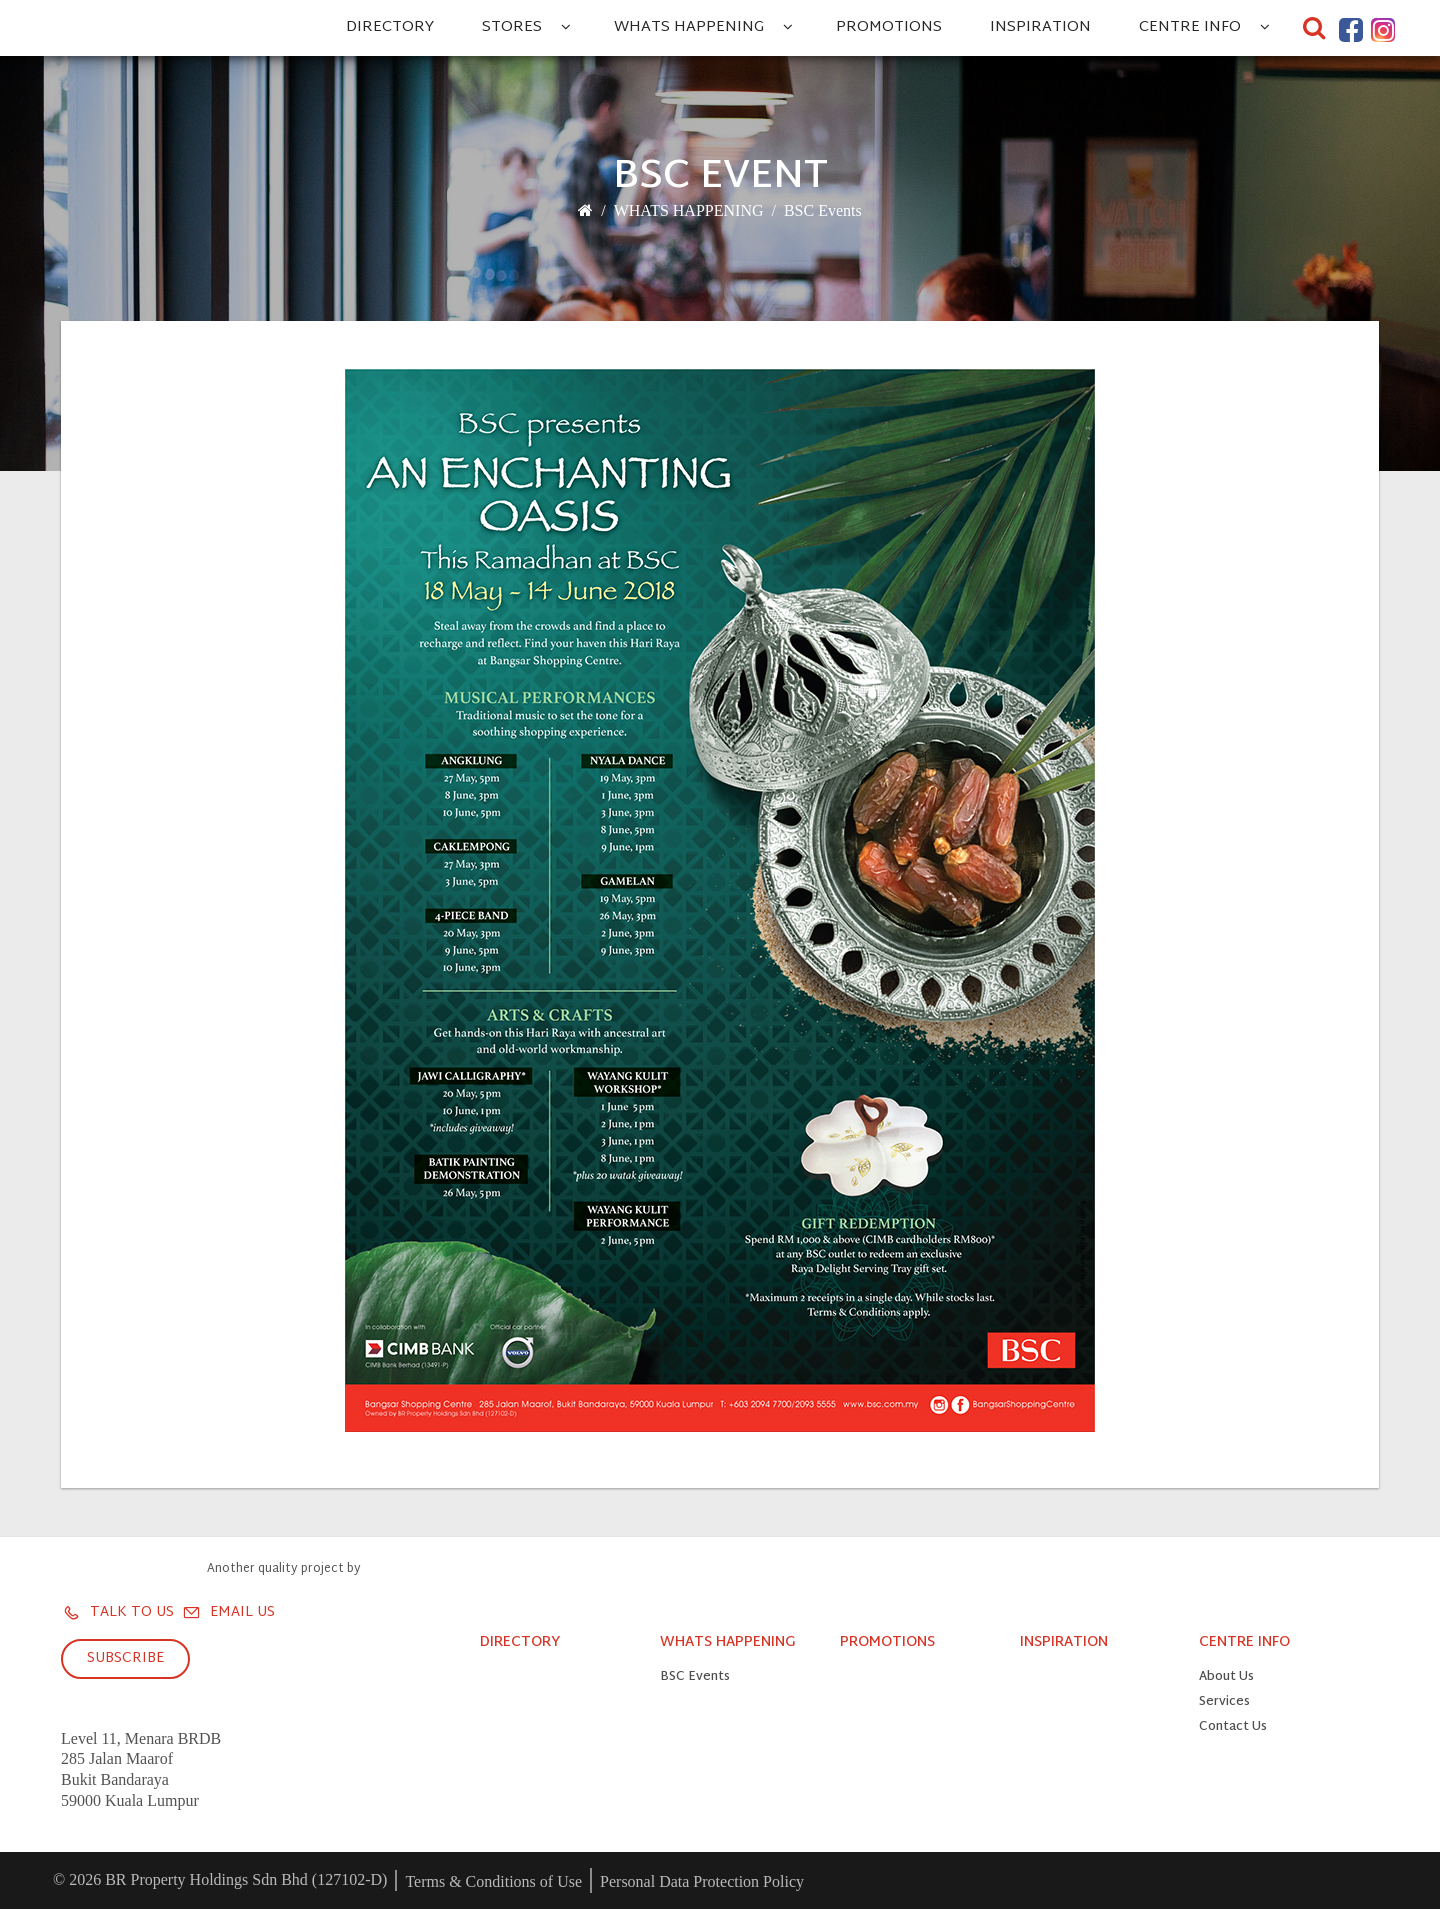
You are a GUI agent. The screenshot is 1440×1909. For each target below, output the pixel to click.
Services (1224, 1702)
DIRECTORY (390, 27)
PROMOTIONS (889, 27)
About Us (1226, 1677)
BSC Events (823, 210)
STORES (512, 27)
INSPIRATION (1040, 27)
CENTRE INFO (1190, 27)
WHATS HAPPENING (689, 27)
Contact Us (1233, 1727)
